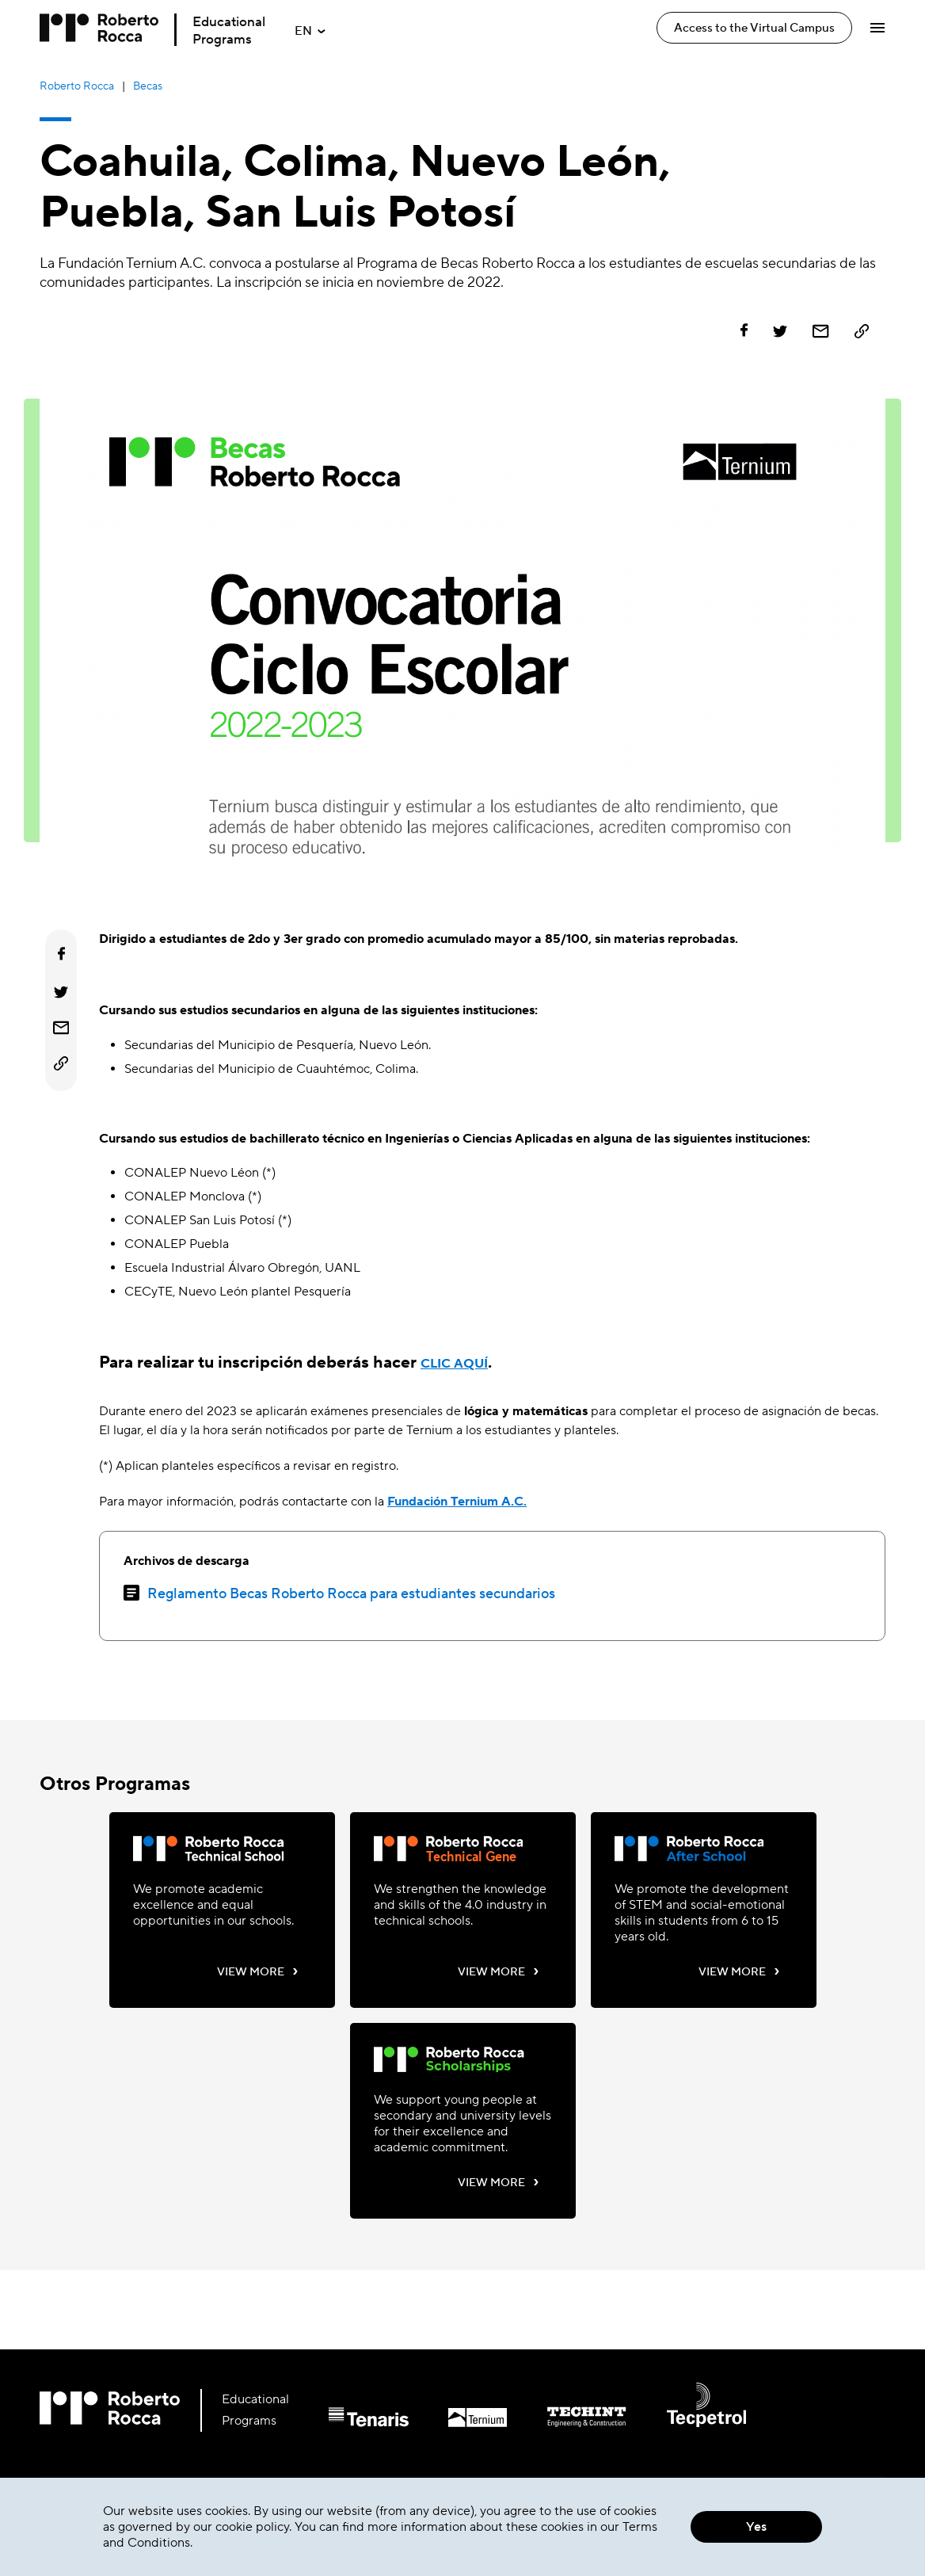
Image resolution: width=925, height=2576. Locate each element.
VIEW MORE (258, 1971)
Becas (147, 86)
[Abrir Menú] (877, 28)
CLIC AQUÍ (454, 1364)
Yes (756, 2527)
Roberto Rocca (77, 86)
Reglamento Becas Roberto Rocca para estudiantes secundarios (351, 1594)
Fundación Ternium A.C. (457, 1501)
